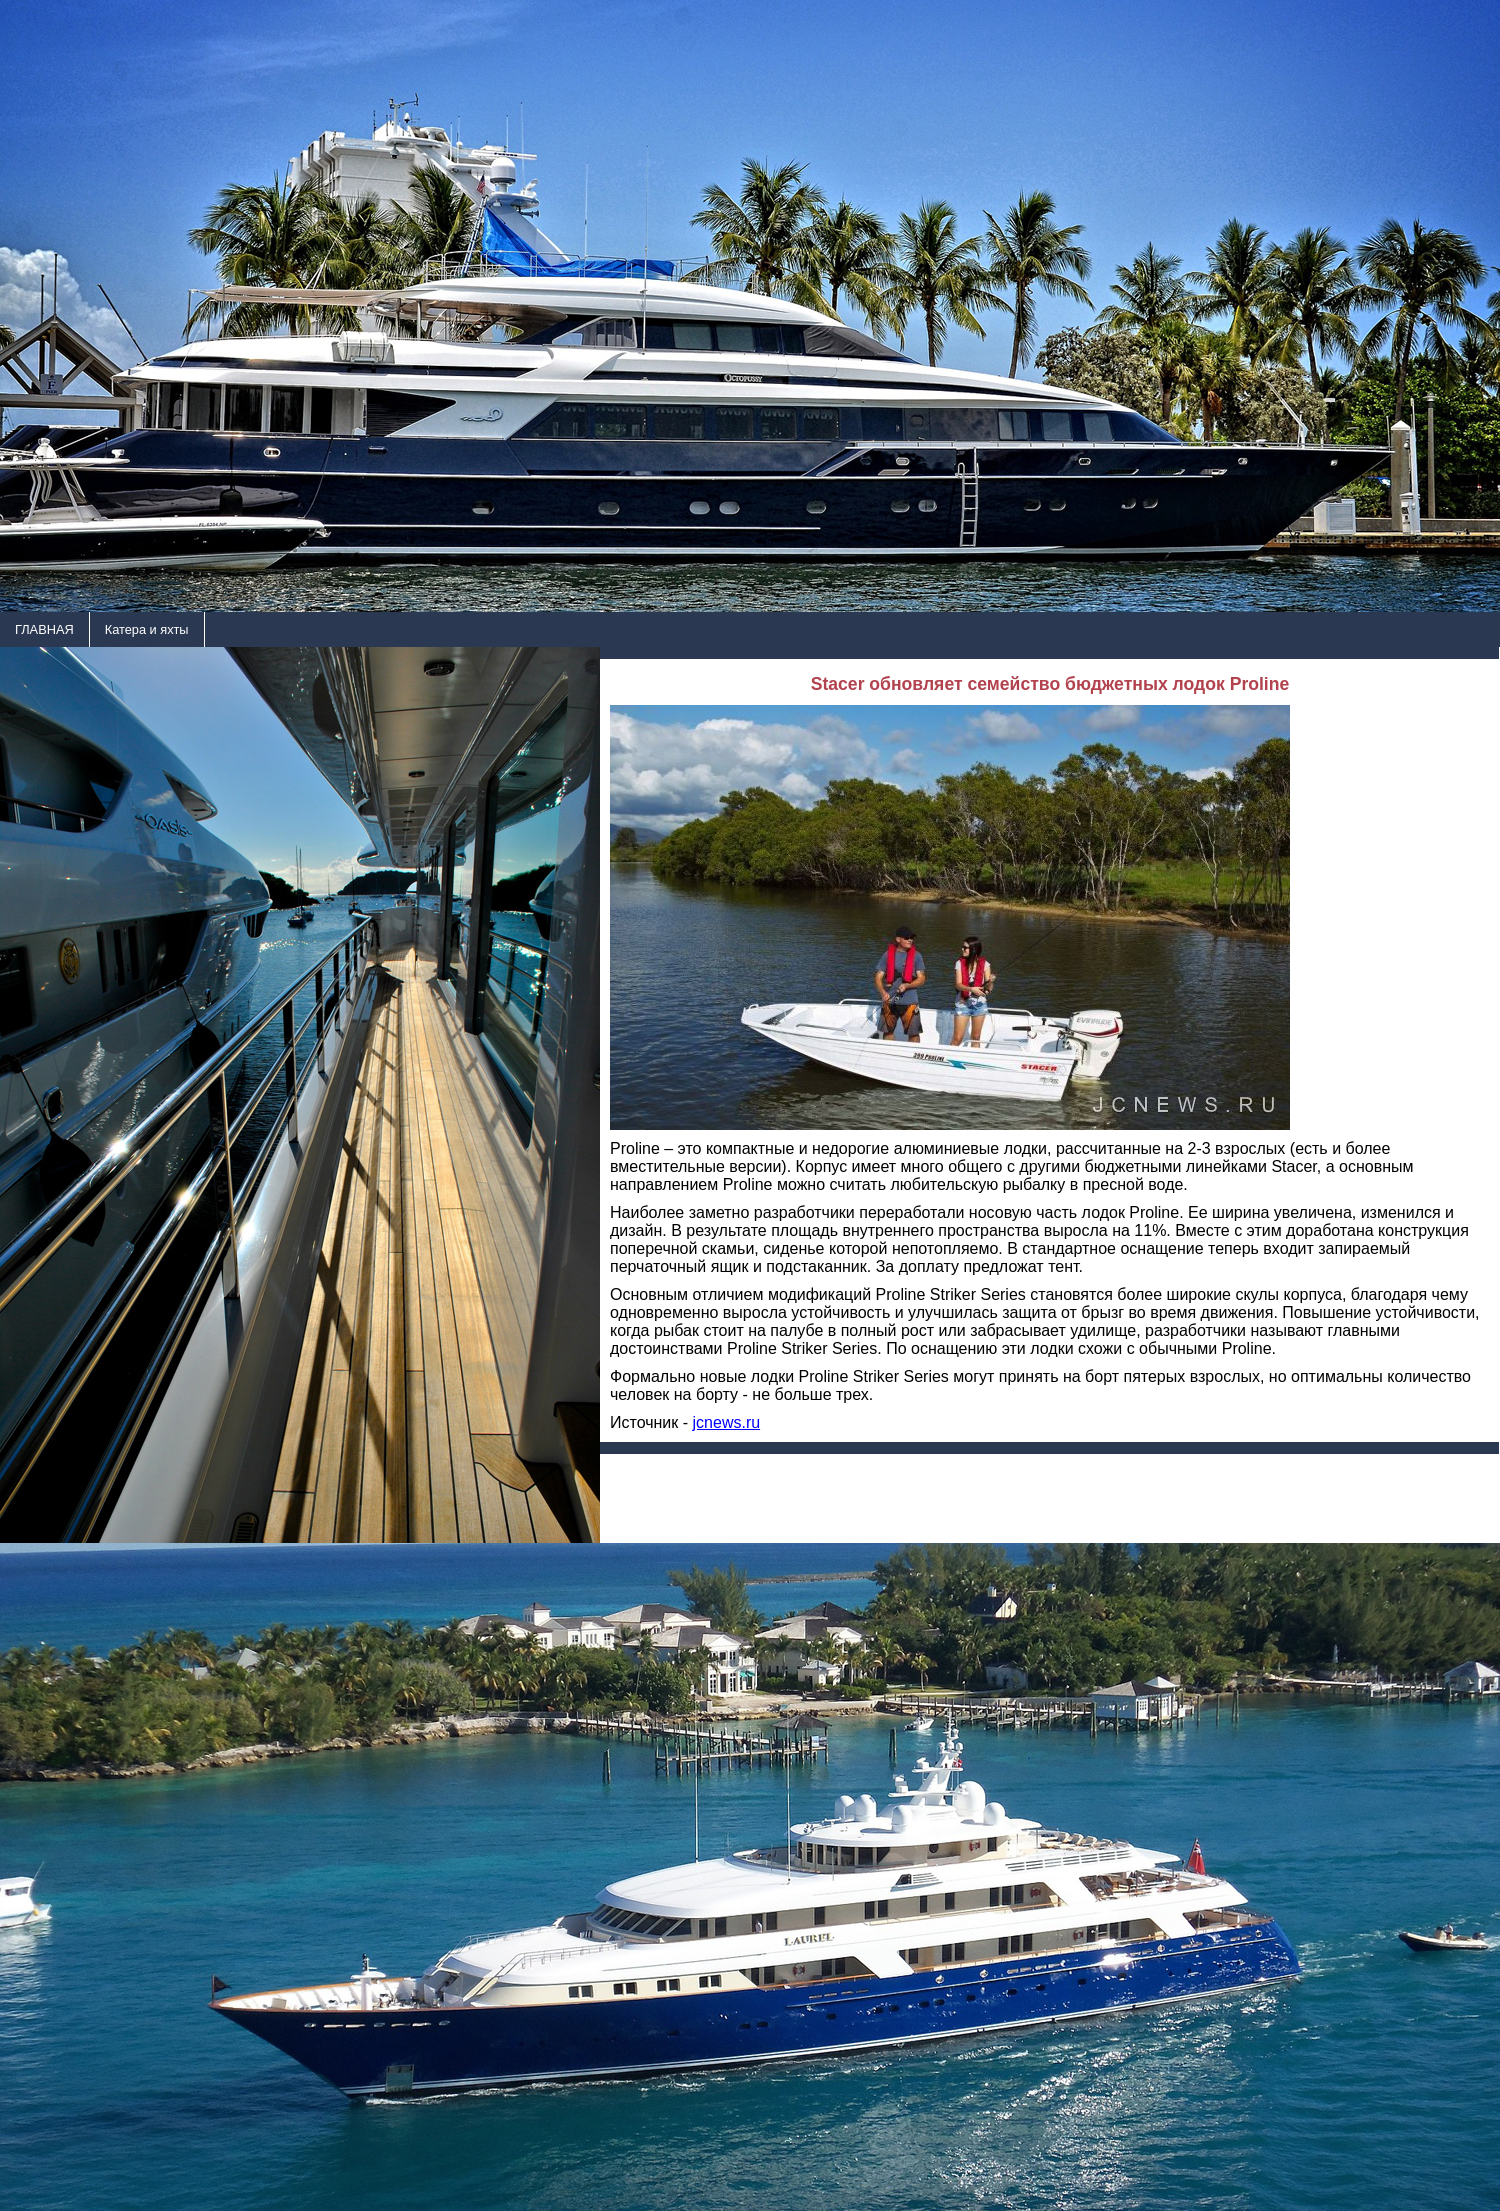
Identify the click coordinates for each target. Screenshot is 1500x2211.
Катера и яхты (147, 629)
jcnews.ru (727, 1422)
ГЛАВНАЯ (44, 629)
